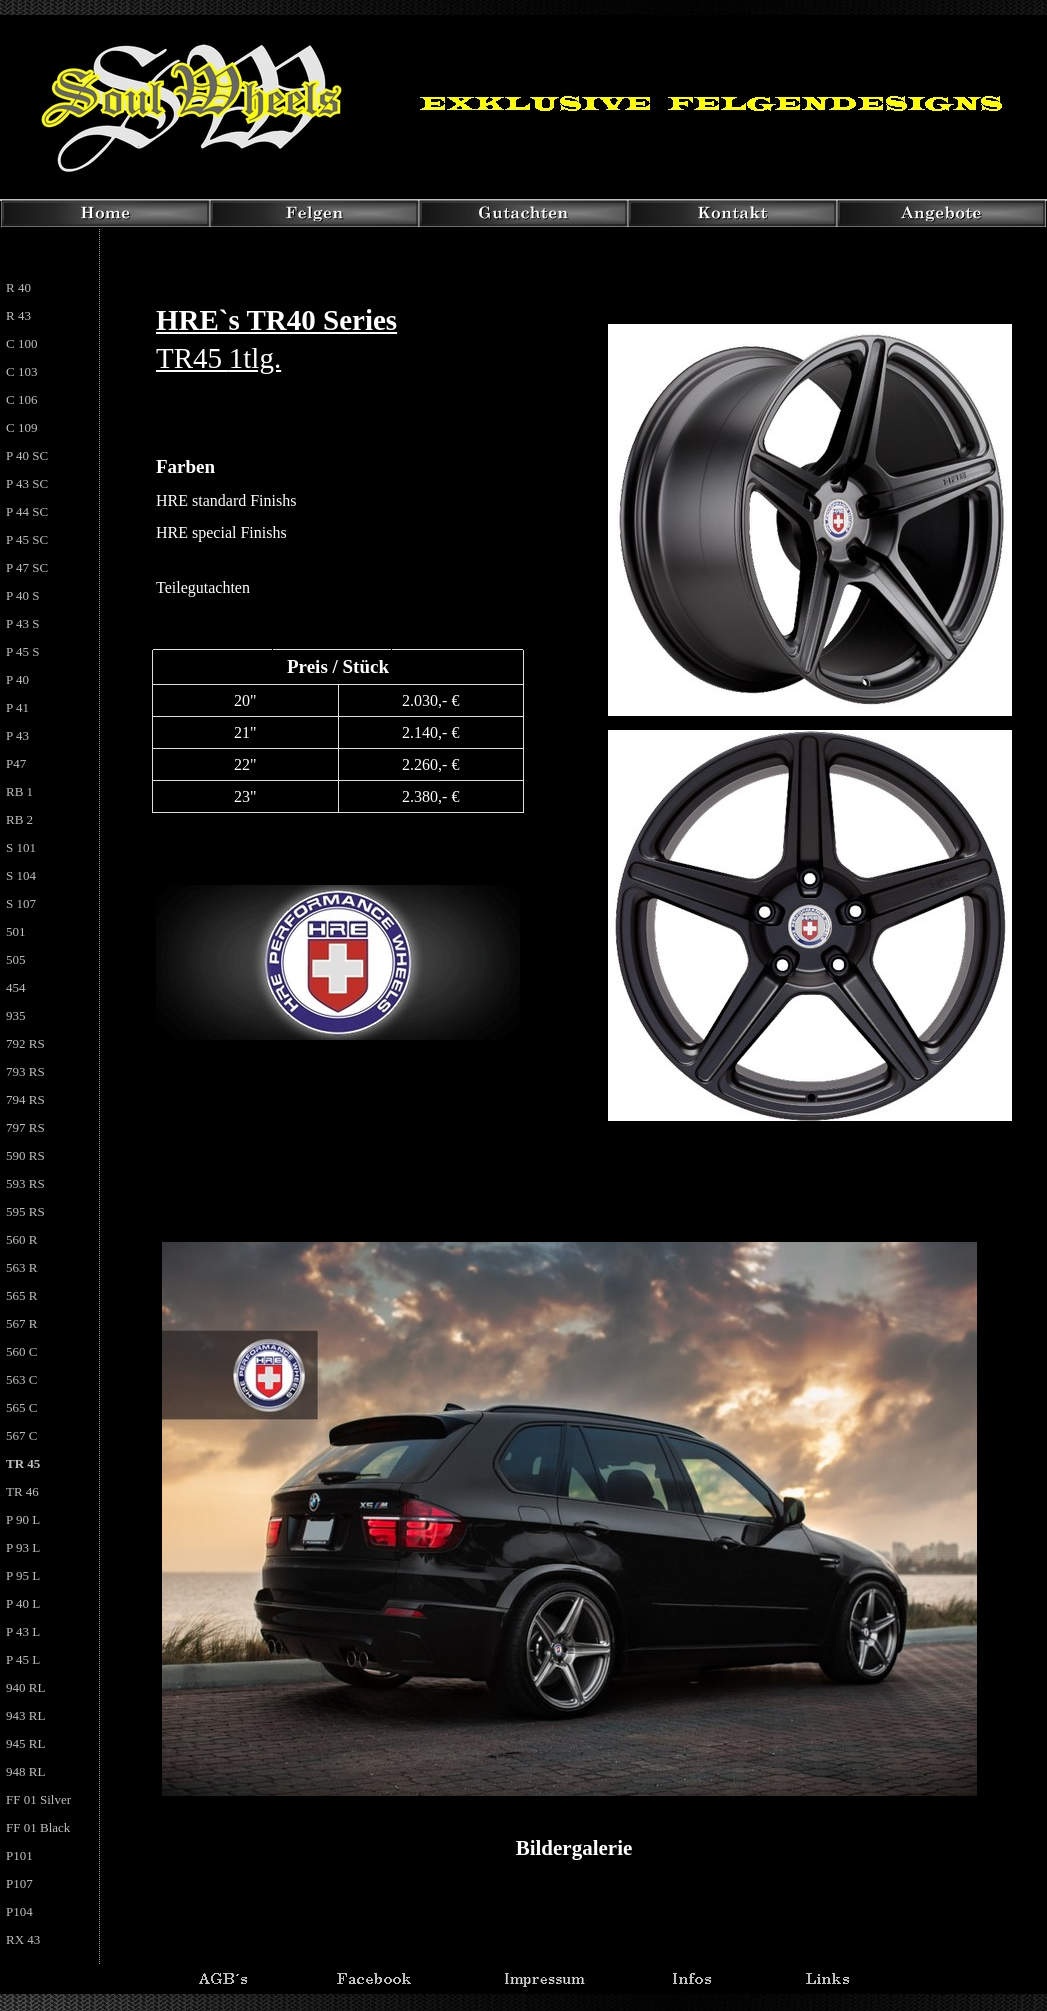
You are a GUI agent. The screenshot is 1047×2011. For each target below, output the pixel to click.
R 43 (18, 315)
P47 (16, 763)
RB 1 (19, 791)
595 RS (25, 1211)
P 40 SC (27, 455)
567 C (21, 1435)
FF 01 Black (38, 1827)
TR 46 (22, 1491)
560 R (21, 1239)
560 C (21, 1351)
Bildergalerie (574, 1848)
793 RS (25, 1071)
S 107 (21, 903)
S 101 (21, 847)
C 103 (21, 371)
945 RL (25, 1743)
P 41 (17, 707)
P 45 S (22, 651)
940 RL (25, 1687)
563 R (21, 1267)
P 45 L (23, 1659)
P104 (19, 1911)
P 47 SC (27, 567)
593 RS (25, 1183)
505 (16, 959)
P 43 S (22, 623)
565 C (21, 1407)
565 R (21, 1295)
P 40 (17, 679)
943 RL (25, 1715)
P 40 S (22, 595)
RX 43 (23, 1939)
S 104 (21, 875)
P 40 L (23, 1603)
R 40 (18, 287)
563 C (21, 1379)
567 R (21, 1323)
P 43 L (23, 1631)
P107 (19, 1883)
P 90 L (23, 1519)
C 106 (21, 399)
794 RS (25, 1099)
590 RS (25, 1155)
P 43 (17, 735)
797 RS (25, 1127)
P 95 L (23, 1575)
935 (16, 1015)
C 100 (21, 343)
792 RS (25, 1043)
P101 (19, 1855)
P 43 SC (27, 483)
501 (16, 931)
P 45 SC (27, 539)
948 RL (25, 1771)
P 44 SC (27, 511)
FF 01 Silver (38, 1799)
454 (16, 987)
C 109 (21, 427)
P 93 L (23, 1547)
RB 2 (19, 819)
